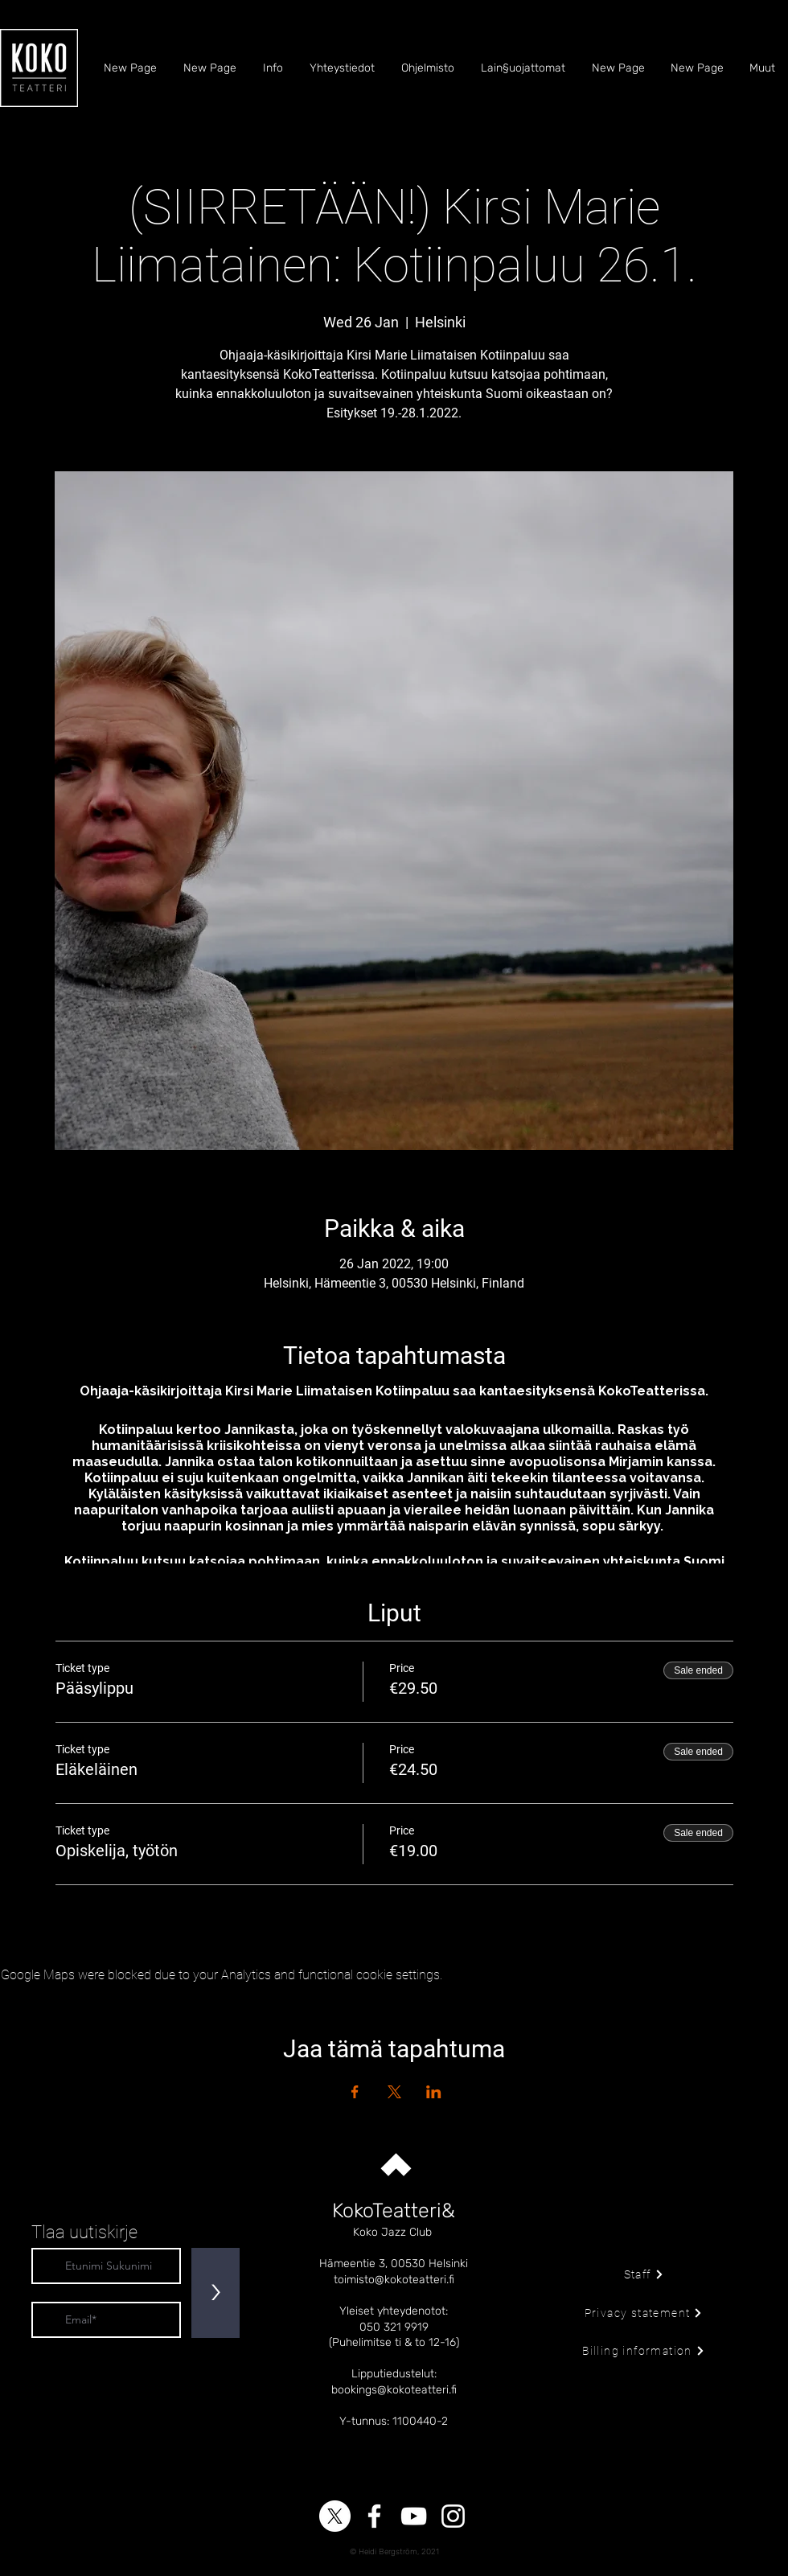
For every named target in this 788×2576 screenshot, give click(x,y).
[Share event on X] (394, 2091)
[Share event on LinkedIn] (433, 2091)
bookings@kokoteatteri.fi (394, 2390)
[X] (335, 2516)
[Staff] (643, 2274)
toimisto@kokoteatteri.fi (394, 2279)
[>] (215, 2293)
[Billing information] (643, 2351)
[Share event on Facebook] (355, 2091)
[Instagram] (453, 2516)
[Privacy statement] (643, 2313)
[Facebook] (374, 2516)
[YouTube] (413, 2516)
